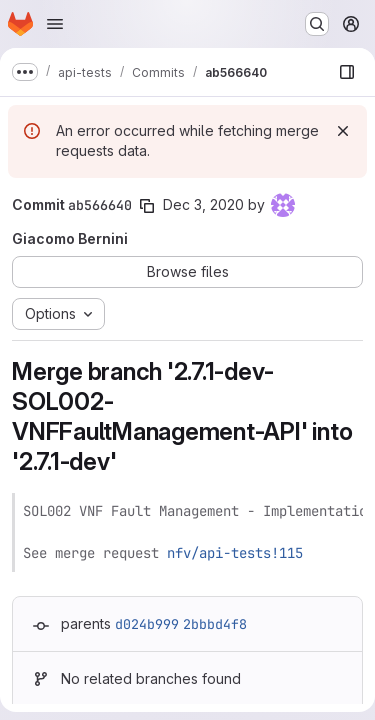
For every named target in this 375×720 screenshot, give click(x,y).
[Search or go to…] (317, 24)
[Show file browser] (347, 72)
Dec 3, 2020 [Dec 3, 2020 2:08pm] (203, 204)
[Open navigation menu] (55, 24)
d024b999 (147, 624)
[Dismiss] (343, 131)
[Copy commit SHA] (147, 206)
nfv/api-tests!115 (235, 553)
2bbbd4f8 (215, 624)
